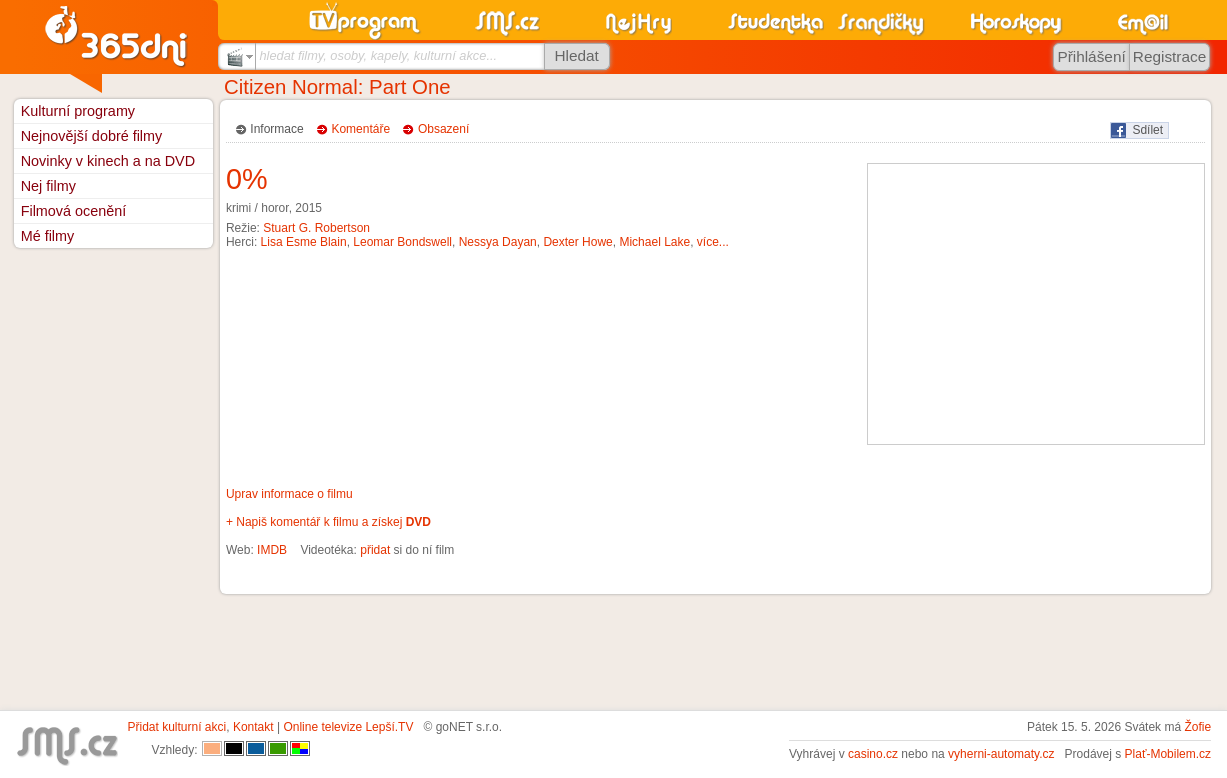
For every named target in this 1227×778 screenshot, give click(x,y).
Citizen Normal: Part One (337, 87)
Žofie (1197, 727)
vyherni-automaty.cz (1001, 754)
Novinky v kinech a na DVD (108, 161)
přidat (375, 550)
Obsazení (443, 129)
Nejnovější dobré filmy (92, 136)
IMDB (272, 550)
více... (713, 242)
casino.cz (873, 754)
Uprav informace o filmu (289, 494)
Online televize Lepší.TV (348, 727)
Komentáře (360, 129)
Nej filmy (48, 186)
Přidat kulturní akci (177, 727)
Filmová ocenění (74, 211)
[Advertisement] (1036, 304)
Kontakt (253, 727)
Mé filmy (48, 236)
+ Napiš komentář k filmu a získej (328, 522)
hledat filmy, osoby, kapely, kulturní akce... (378, 55)
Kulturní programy (78, 111)
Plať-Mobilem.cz (1168, 754)
